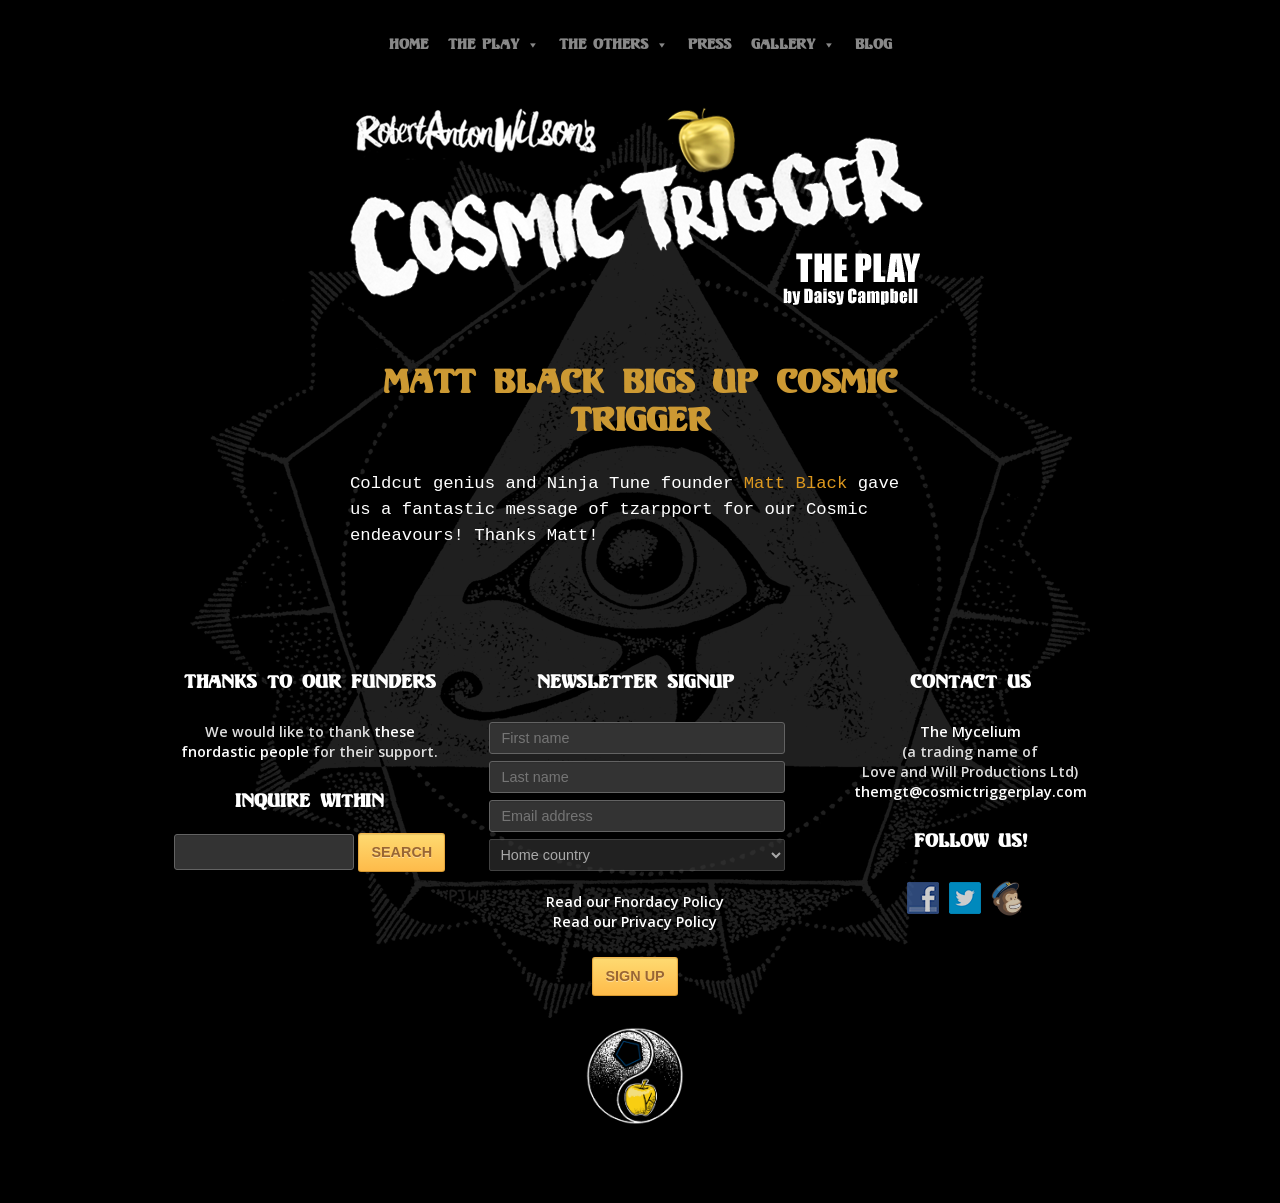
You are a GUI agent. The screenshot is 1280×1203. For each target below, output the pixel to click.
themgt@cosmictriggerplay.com (970, 791)
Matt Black (796, 483)
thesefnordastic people (298, 741)
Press (709, 44)
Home (408, 44)
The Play (493, 44)
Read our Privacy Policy (635, 921)
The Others (613, 44)
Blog (873, 44)
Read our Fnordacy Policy (635, 901)
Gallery (793, 44)
